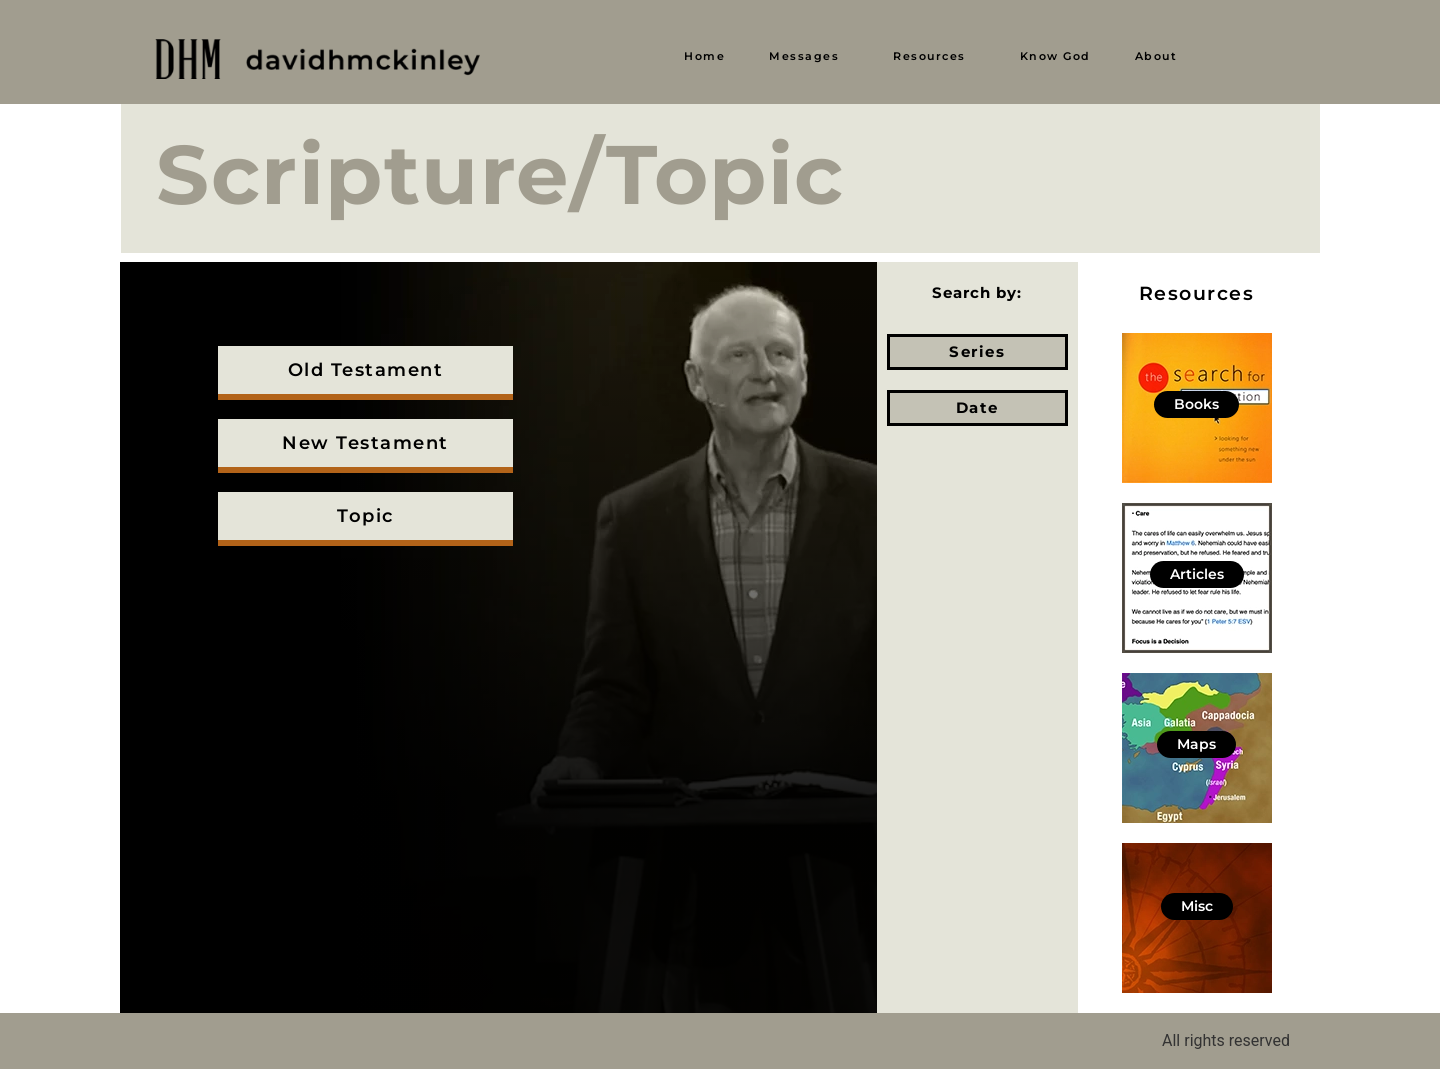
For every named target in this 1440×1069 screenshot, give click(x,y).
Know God (1055, 56)
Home (704, 56)
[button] (809, 56)
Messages (804, 56)
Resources (929, 56)
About (1156, 56)
